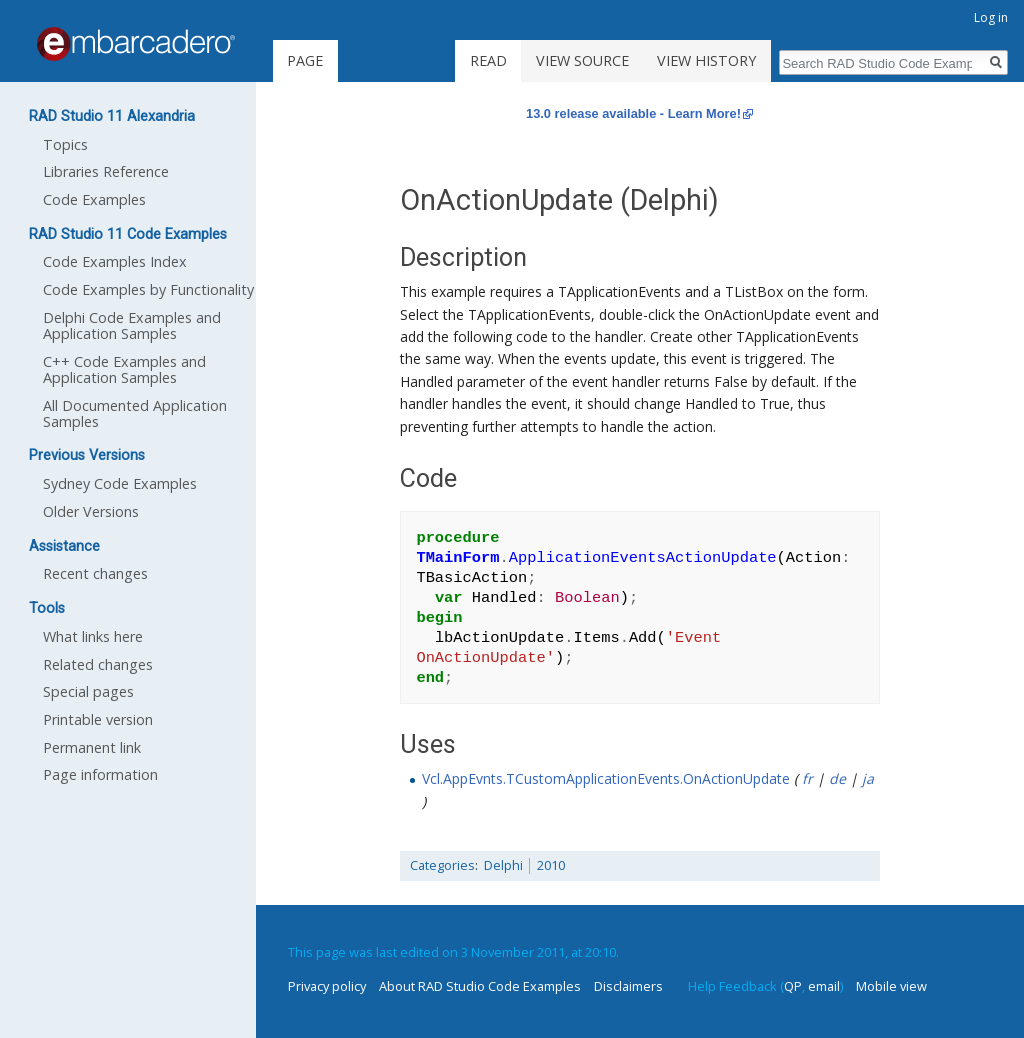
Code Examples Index (115, 261)
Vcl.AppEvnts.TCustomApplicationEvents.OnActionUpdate (606, 778)
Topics (65, 144)
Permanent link (92, 747)
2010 (551, 865)
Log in (991, 17)
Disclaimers (628, 986)
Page (305, 60)
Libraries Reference (106, 171)
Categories (442, 865)
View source (582, 60)
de (837, 778)
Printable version (98, 719)
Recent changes (95, 573)
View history (706, 60)
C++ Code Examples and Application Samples (124, 369)
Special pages (88, 691)
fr (807, 778)
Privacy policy (327, 986)
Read (488, 60)
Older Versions (91, 511)
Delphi (503, 865)
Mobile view (891, 986)
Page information (100, 774)
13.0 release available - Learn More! (633, 113)
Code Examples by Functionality (148, 289)
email (824, 986)
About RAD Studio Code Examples (480, 986)
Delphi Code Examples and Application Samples (132, 325)
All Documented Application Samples (135, 413)
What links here (93, 636)
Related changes (98, 664)
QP (793, 986)
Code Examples (94, 199)
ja (868, 778)
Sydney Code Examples (120, 483)
